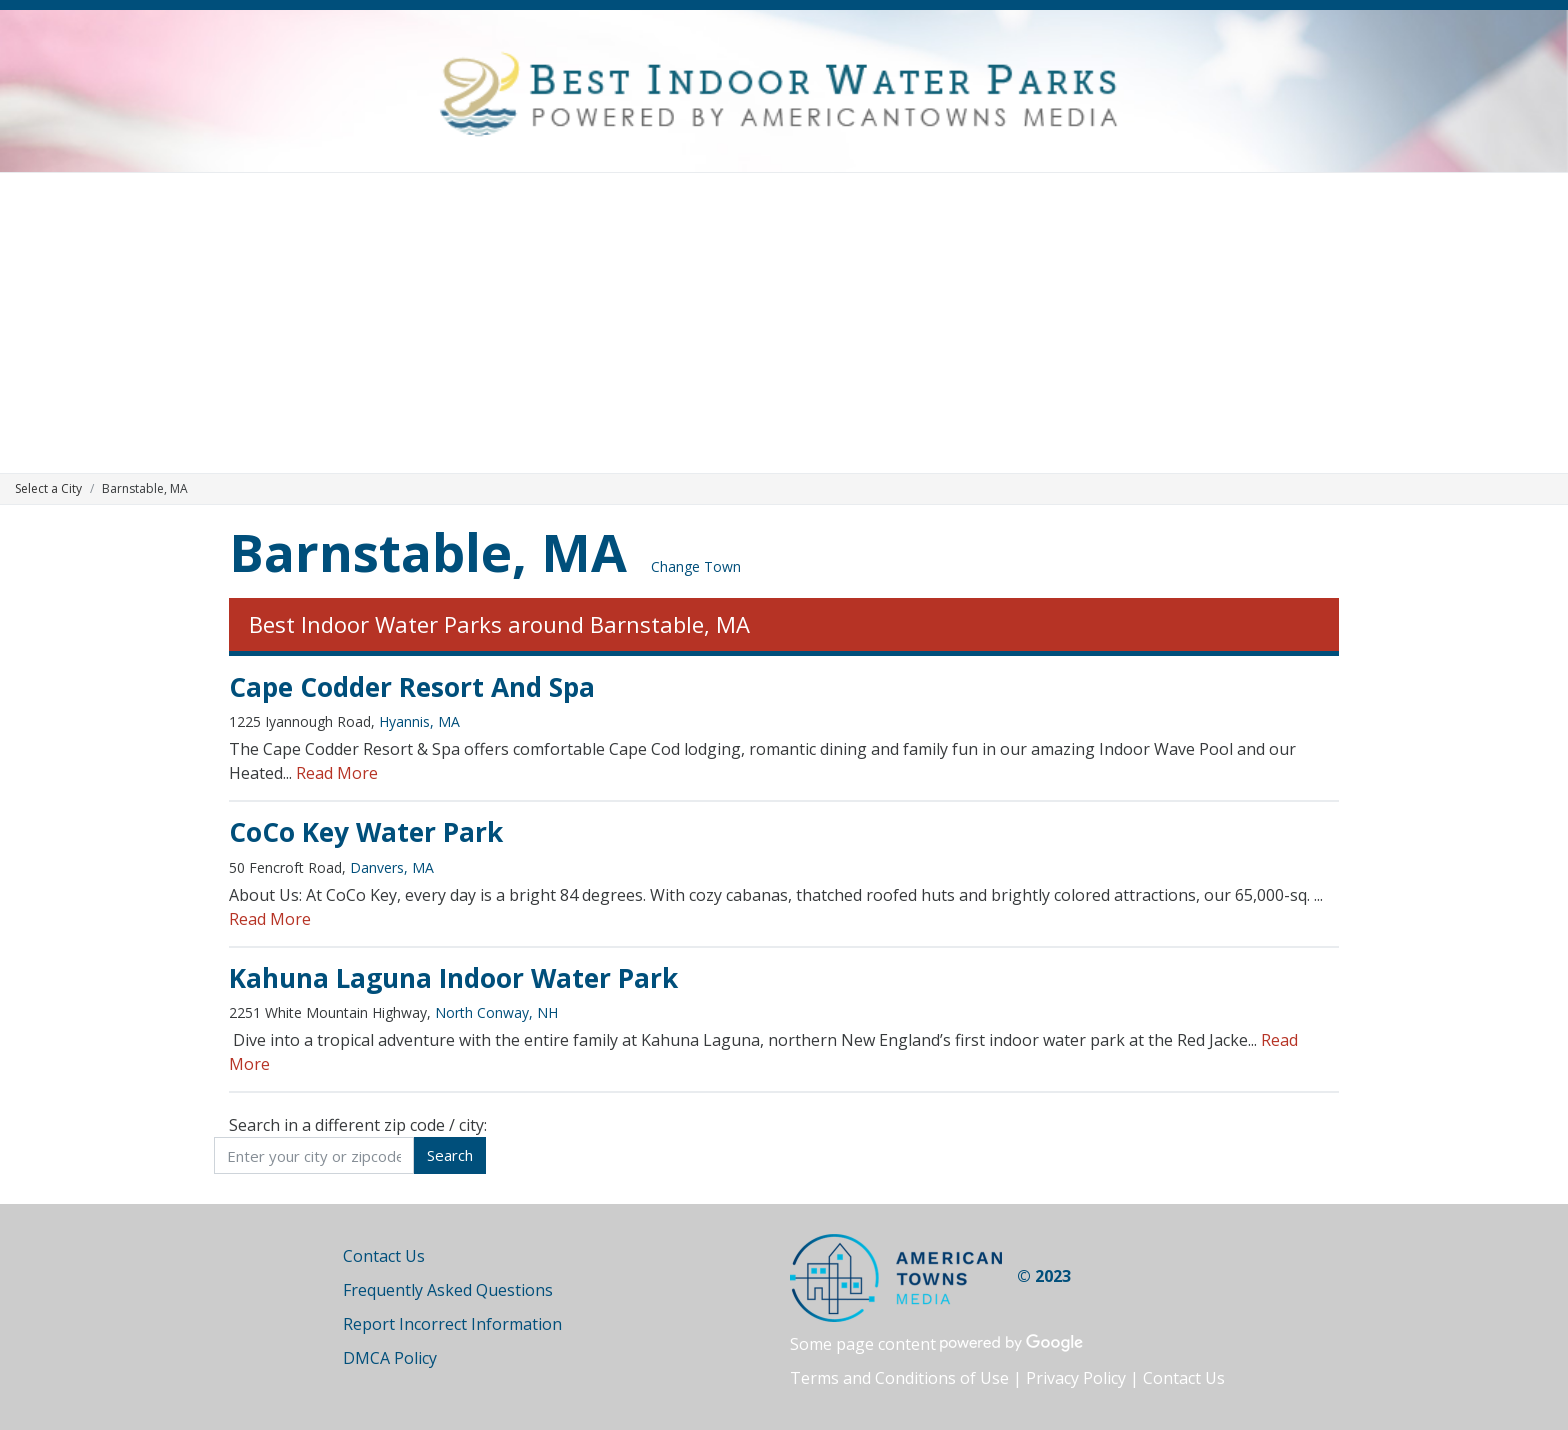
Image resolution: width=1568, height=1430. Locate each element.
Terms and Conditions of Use (899, 1378)
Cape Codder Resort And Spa (412, 687)
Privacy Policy (1076, 1378)
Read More (337, 773)
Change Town (696, 566)
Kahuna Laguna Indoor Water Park (453, 978)
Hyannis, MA (419, 721)
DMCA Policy (390, 1358)
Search (450, 1155)
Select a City (48, 488)
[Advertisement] (784, 323)
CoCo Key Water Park (366, 832)
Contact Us (384, 1256)
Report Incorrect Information (452, 1324)
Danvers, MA (392, 867)
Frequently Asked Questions (448, 1290)
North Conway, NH (496, 1012)
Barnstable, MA (428, 551)
